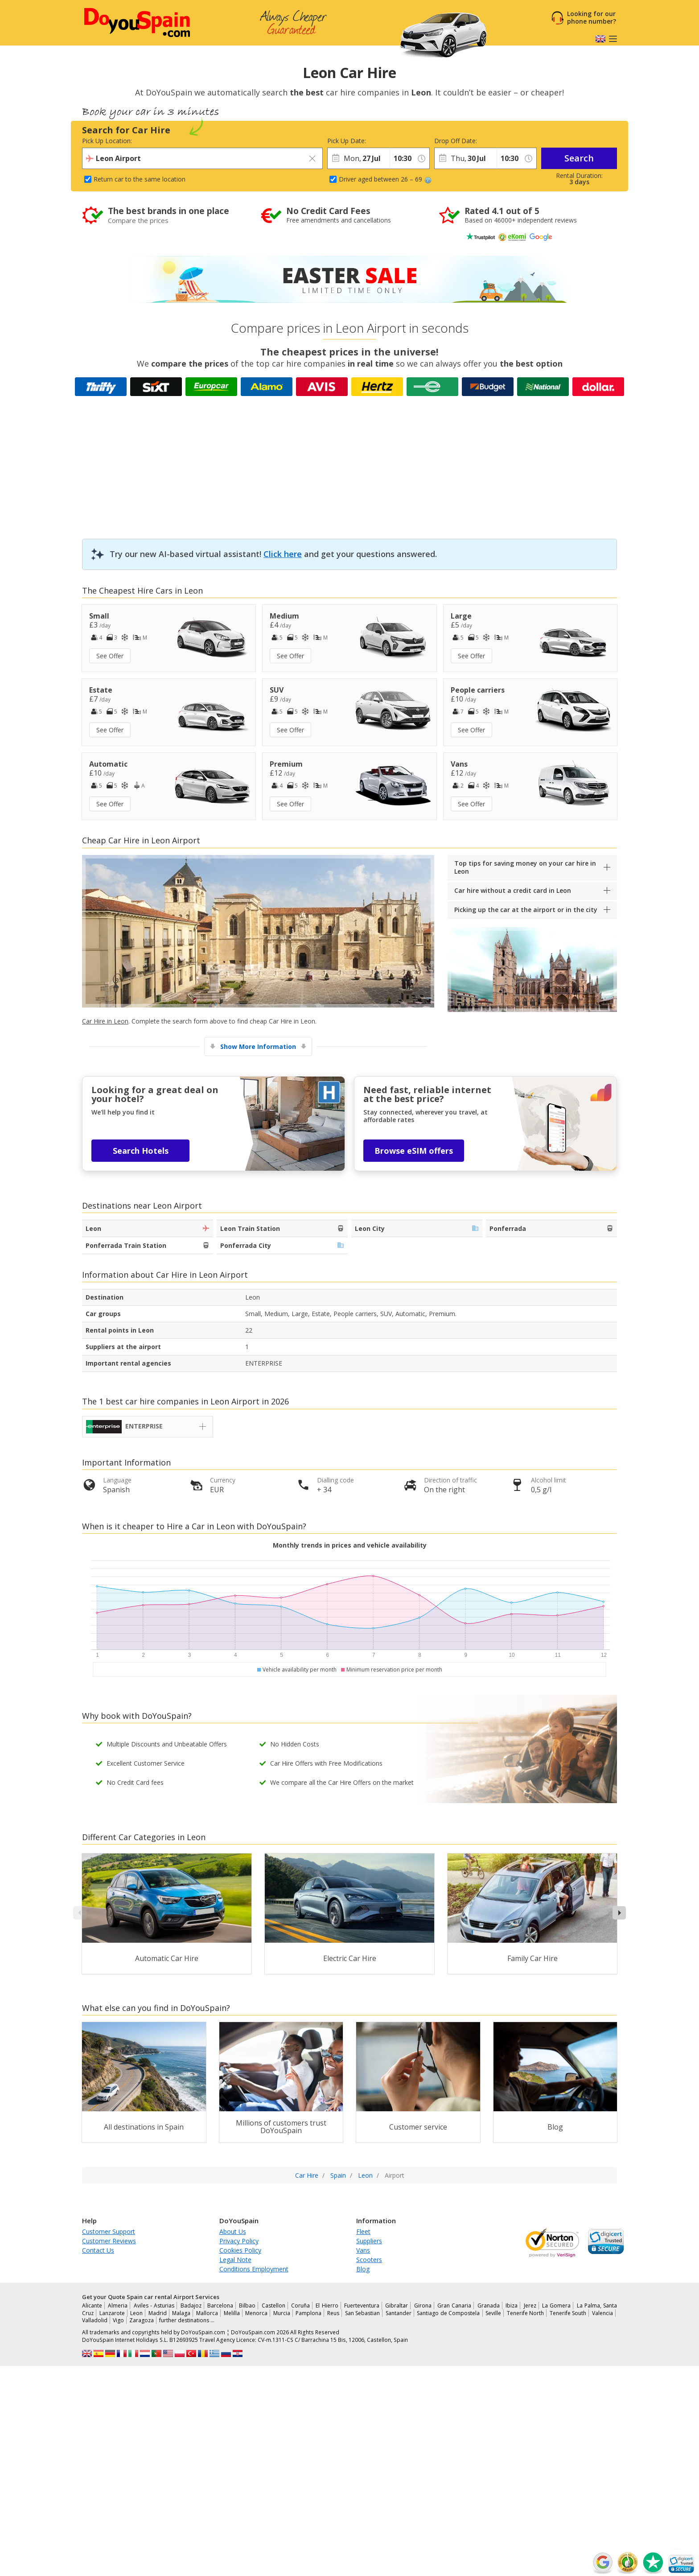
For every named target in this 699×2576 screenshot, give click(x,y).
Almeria (117, 2305)
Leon (136, 2313)
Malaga (181, 2313)
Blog (363, 2269)
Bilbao (247, 2305)
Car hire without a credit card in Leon (512, 890)
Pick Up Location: (107, 140)
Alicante (92, 2305)
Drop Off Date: (455, 140)
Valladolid (94, 2320)
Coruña (300, 2305)
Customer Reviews (109, 2241)
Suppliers (369, 2241)
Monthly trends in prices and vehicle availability (350, 1545)
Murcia (281, 2313)
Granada (488, 2305)
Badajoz (191, 2305)
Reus (333, 2313)
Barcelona (220, 2305)
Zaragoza (141, 2320)
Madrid (157, 2313)
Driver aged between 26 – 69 (385, 179)
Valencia (602, 2313)
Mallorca (207, 2313)
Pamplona (308, 2313)
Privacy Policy (239, 2241)
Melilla (232, 2313)
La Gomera (556, 2305)
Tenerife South (568, 2313)
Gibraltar (396, 2305)
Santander (398, 2313)
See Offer (109, 656)
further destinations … (186, 2320)
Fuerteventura (361, 2305)
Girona (423, 2305)
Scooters (369, 2259)
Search (579, 158)
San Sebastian (362, 2313)
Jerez (530, 2305)
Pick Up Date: (346, 140)
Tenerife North (525, 2313)
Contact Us (98, 2250)
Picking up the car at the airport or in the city (525, 909)
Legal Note (235, 2259)
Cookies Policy (240, 2250)
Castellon (273, 2305)
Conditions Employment (253, 2269)
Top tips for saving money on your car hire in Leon (525, 867)
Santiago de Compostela (448, 2313)
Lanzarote (112, 2313)
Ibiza (512, 2305)
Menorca (256, 2313)
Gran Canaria (454, 2305)
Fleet (363, 2231)
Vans (363, 2250)
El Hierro (327, 2305)
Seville (493, 2313)
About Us (232, 2231)
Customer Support (108, 2231)
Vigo (118, 2320)
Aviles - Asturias (154, 2305)
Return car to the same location (139, 179)
